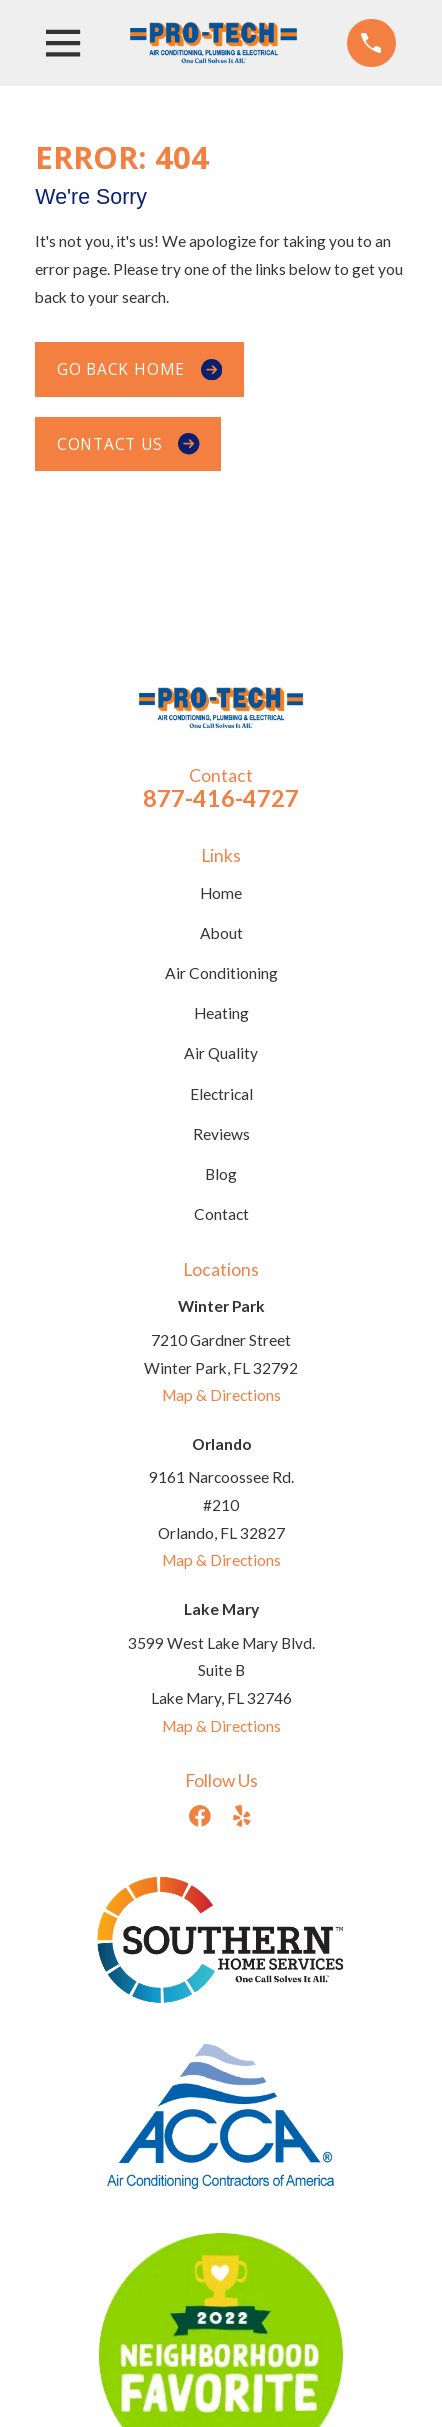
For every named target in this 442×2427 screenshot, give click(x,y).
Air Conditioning (221, 973)
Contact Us (128, 444)
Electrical (221, 1094)
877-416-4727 (221, 798)
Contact (221, 1214)
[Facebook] (200, 1816)
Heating (221, 1013)
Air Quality (221, 1053)
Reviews (221, 1134)
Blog (221, 1174)
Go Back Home (139, 369)
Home (221, 893)
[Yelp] (242, 1816)
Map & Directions (221, 1395)
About (221, 933)
